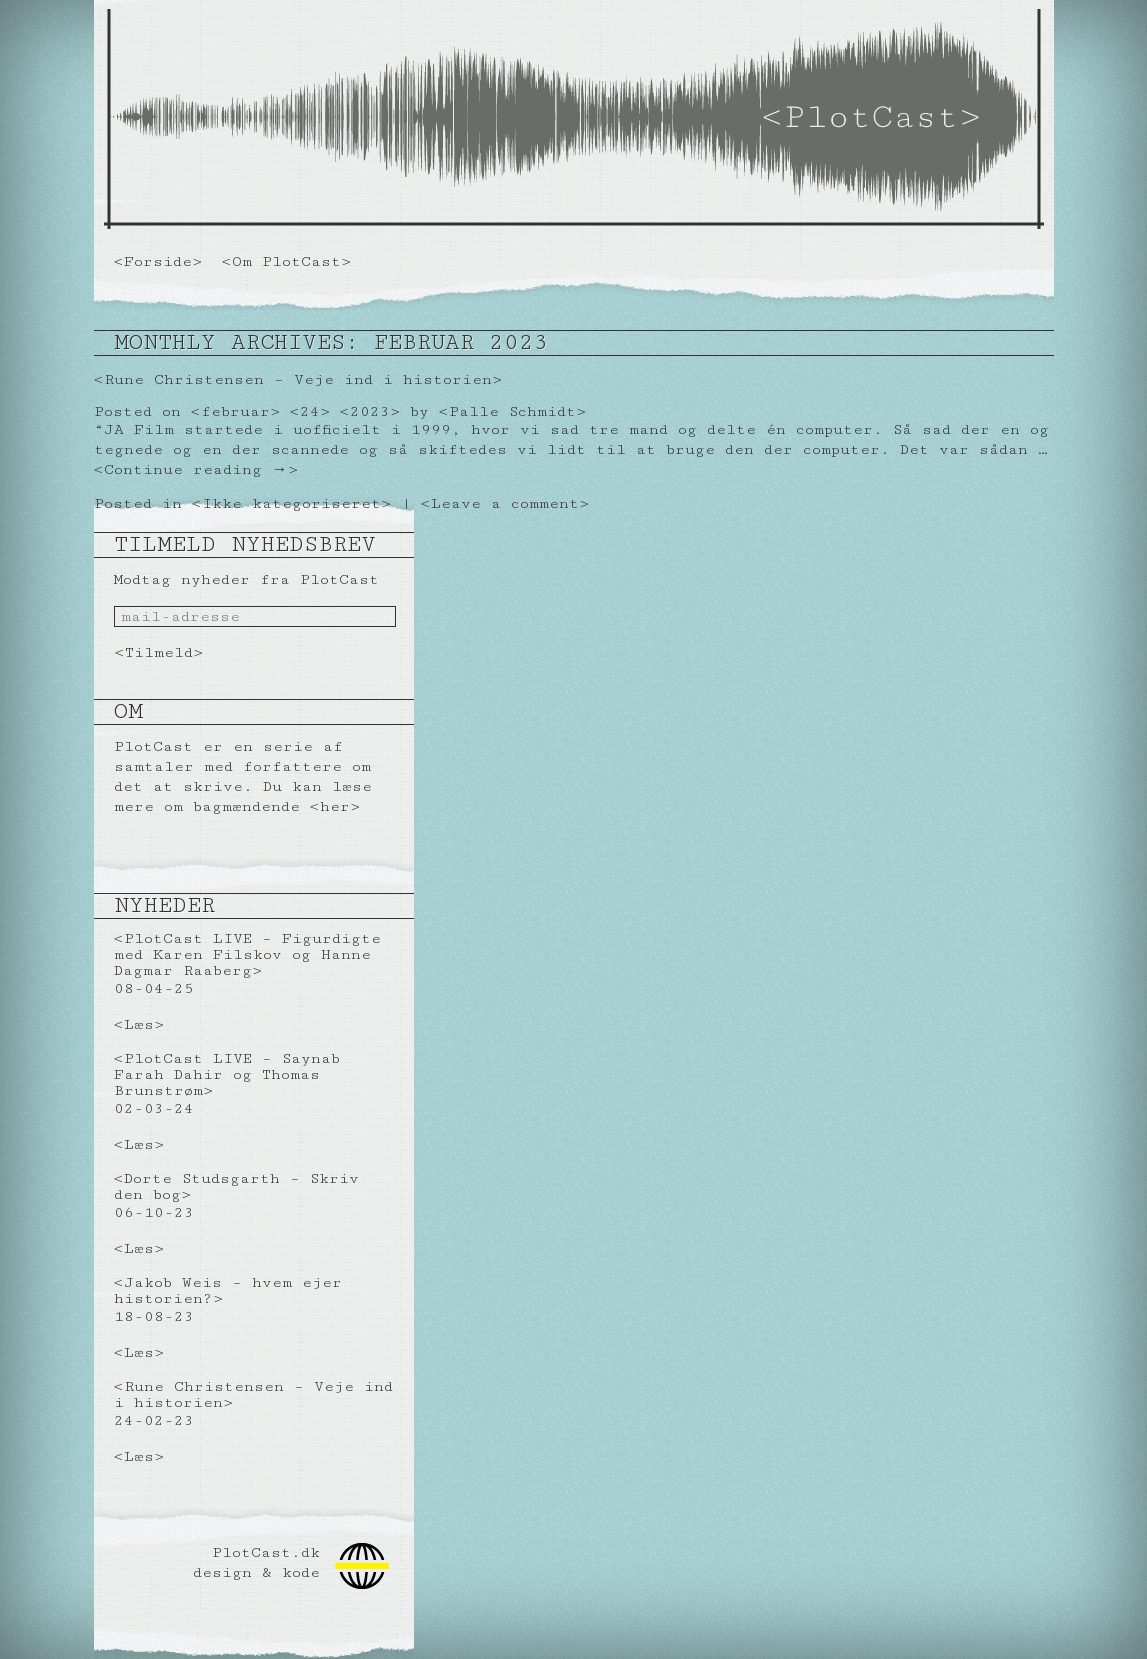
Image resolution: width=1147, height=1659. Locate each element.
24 (310, 411)
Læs (139, 1024)
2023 (370, 411)
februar (235, 411)
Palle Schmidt (512, 411)
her (335, 806)
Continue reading (196, 469)
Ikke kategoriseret (291, 503)
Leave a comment (505, 503)
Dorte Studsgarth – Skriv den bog (236, 1186)
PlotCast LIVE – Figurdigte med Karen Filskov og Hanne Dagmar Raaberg (247, 954)
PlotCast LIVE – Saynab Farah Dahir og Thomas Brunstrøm (227, 1074)
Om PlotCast (286, 261)
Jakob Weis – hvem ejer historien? (228, 1290)
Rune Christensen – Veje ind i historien (298, 379)
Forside (158, 261)
